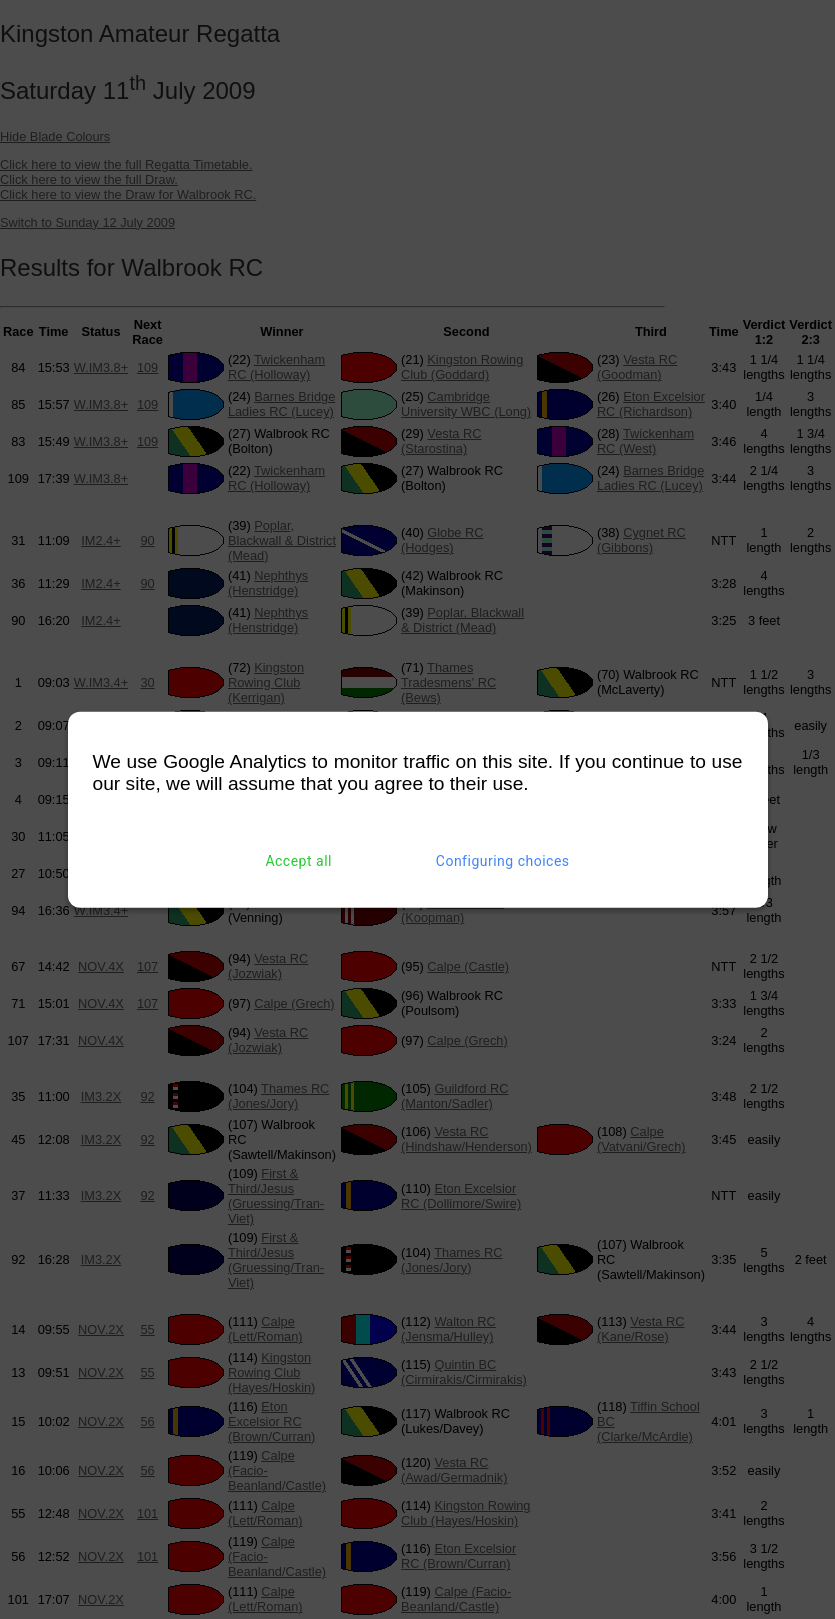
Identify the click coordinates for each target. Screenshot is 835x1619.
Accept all (298, 861)
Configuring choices (503, 861)
